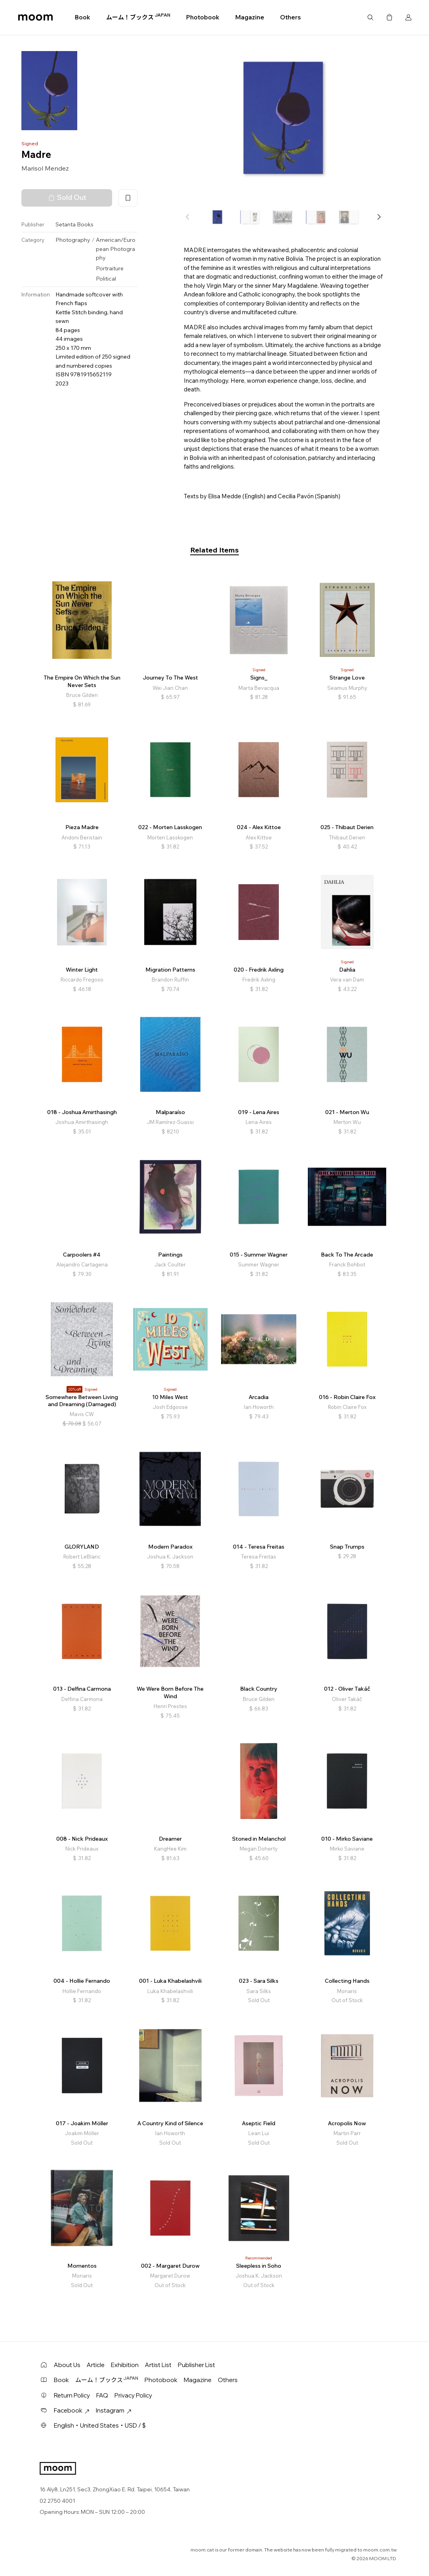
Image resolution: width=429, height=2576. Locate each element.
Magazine (249, 17)
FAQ (102, 2395)
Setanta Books (74, 224)
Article (96, 2365)
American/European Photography (115, 248)
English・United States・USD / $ (100, 2425)
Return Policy (72, 2395)
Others (290, 17)
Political (106, 278)
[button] (378, 217)
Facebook (72, 2410)
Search (370, 17)
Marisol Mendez (45, 168)
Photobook (202, 17)
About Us (67, 2365)
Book (82, 17)
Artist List (158, 2365)
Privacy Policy (133, 2395)
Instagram (114, 2410)
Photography (72, 239)
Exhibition (125, 2365)
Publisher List (196, 2365)
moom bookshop (35, 17)
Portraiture (110, 268)
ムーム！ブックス (138, 17)
